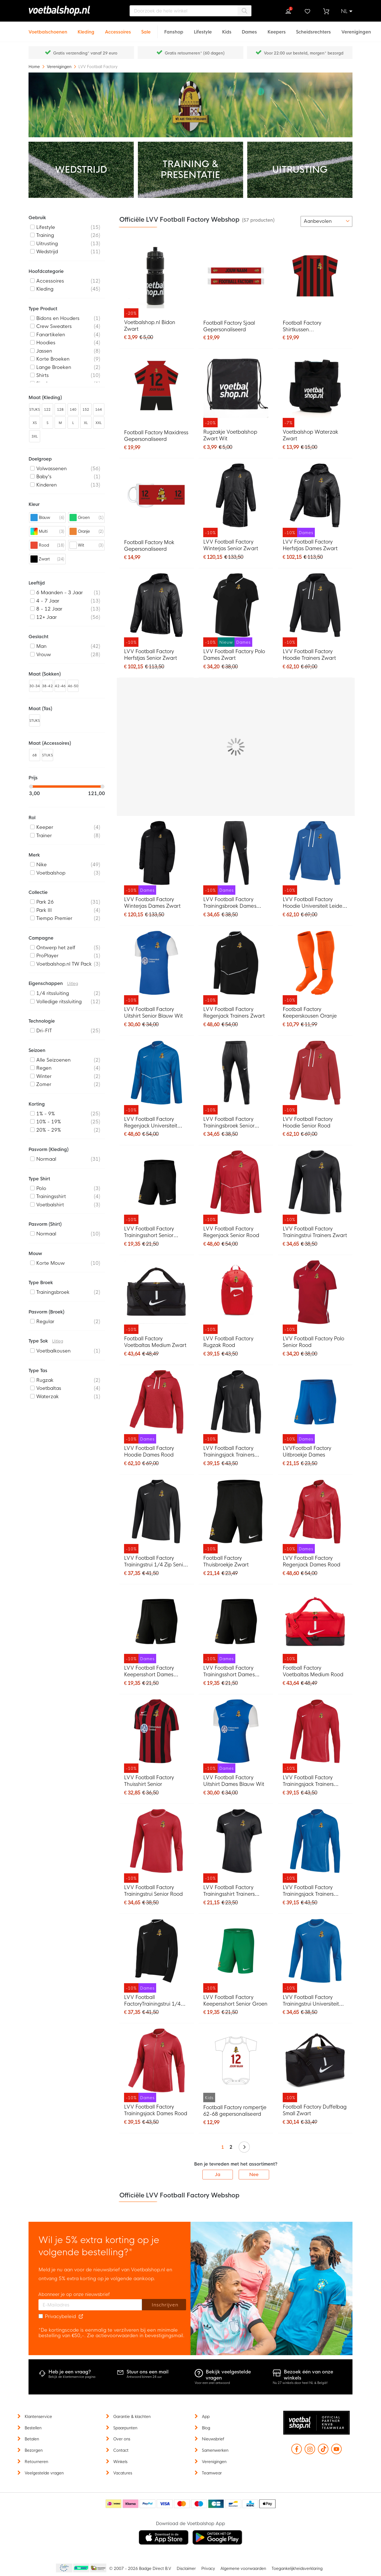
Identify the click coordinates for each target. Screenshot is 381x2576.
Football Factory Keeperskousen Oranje (310, 1012)
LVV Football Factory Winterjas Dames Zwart (152, 902)
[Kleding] (86, 29)
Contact (120, 2450)
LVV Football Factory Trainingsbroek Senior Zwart (228, 1123)
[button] (346, 11)
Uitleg (72, 983)
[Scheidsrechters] (313, 29)
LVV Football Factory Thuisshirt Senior (149, 1781)
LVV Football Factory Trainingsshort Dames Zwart (228, 1671)
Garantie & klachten (132, 2416)
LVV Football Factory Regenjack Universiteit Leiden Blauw (150, 1123)
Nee (254, 2174)
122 (47, 409)
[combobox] (190, 10)
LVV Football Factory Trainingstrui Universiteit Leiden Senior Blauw (311, 2001)
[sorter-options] (326, 221)
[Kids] (226, 29)
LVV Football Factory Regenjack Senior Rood (231, 1232)
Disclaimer (186, 2568)
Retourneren (36, 2461)
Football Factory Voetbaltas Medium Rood (313, 1671)
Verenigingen (60, 66)
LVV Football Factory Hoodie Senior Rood (308, 1122)
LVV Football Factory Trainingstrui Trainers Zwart (315, 1232)
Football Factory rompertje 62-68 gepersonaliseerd (234, 2110)
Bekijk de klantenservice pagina (71, 2377)
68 (34, 755)
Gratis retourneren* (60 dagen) (195, 53)
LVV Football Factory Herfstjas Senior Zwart (150, 654)
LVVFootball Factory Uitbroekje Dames (307, 1451)
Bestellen (33, 2427)
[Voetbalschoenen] (48, 29)
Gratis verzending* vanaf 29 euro (85, 53)
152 (86, 409)
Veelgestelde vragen (44, 2473)
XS (35, 423)
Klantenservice (38, 2416)
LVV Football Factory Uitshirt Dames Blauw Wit (233, 1781)
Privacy (208, 2568)
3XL (35, 436)
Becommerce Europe (63, 2568)
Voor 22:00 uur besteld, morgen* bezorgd (303, 53)
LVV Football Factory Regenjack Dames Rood (311, 1561)
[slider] (31, 786)
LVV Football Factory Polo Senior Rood (313, 1342)
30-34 (34, 686)
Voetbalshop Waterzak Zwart (310, 435)
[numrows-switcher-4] (292, 221)
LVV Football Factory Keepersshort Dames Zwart (149, 1671)
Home (35, 66)
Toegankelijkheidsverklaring (297, 2568)
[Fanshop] (173, 29)
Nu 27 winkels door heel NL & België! (300, 2383)
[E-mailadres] (90, 2304)
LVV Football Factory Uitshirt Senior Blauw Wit (153, 1012)
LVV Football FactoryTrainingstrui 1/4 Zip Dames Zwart (152, 2001)
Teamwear (212, 2473)
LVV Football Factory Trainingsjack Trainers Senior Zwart (228, 1452)
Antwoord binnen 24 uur (144, 2377)
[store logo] (67, 10)
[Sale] (146, 29)
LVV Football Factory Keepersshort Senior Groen (235, 2000)
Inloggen (288, 11)
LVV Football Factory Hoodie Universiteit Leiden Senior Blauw (314, 903)
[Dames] (249, 29)
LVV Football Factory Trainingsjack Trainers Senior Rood (308, 1781)
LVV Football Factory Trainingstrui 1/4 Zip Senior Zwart (156, 1562)
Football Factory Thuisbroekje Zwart (226, 1561)
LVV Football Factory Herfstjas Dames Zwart (310, 545)
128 (60, 409)
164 (98, 409)
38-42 (47, 686)
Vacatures (122, 2473)
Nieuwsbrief (213, 2439)
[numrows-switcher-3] (283, 221)
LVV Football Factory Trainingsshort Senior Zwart (149, 1232)
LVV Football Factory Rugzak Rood (228, 1342)
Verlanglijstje (307, 11)
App (206, 2416)
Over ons (121, 2439)
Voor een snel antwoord (212, 2383)
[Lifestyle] (203, 29)
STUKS (34, 409)
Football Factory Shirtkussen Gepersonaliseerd (304, 326)
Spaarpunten (125, 2427)
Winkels (120, 2461)
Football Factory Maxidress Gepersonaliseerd (156, 436)
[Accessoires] (118, 29)
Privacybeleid (60, 2316)
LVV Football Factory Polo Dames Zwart (234, 654)
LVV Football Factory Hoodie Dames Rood (149, 1451)
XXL (99, 423)
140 (73, 409)
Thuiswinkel (98, 2568)
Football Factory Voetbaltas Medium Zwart (155, 1342)
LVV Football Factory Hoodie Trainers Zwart (309, 654)
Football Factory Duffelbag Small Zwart (315, 2110)
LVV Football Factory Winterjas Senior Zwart (230, 545)
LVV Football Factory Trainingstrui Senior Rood (153, 1890)
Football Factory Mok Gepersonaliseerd (149, 545)
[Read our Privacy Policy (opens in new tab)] (81, 2316)
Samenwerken (215, 2450)
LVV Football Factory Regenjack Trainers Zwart (233, 1012)
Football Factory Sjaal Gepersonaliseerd (229, 326)
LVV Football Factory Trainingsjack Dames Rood (155, 2110)
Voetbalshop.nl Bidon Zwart (149, 325)
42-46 (60, 686)
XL (86, 423)
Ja (217, 2174)
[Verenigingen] (356, 29)
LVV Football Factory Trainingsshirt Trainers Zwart (228, 1891)
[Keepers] (276, 29)
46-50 (73, 686)
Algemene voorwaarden (243, 2568)
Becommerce (81, 2568)
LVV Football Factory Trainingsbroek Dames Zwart (229, 903)
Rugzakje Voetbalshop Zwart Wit (230, 435)
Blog (206, 2427)
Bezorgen (34, 2450)
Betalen (32, 2439)
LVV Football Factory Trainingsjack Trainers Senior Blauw (308, 1891)
